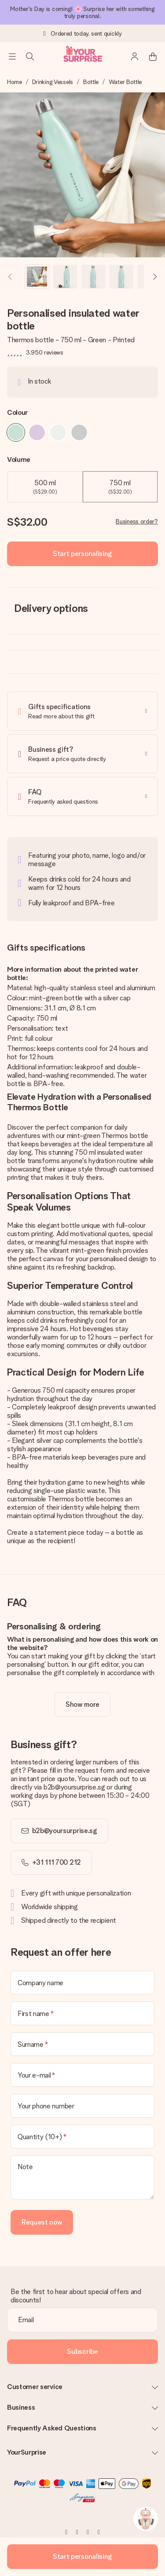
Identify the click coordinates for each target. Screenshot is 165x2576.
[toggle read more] (82, 1704)
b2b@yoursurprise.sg (64, 1830)
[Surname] (82, 2044)
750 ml (120, 487)
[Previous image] (10, 276)
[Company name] (82, 1982)
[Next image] (154, 276)
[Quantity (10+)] (82, 2136)
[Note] (82, 2177)
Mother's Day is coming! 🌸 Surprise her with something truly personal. (82, 12)
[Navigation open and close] (12, 56)
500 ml (45, 487)
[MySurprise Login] (135, 56)
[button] (37, 276)
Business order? (137, 521)
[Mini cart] (152, 56)
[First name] (82, 2013)
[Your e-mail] (82, 2075)
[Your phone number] (82, 2106)
